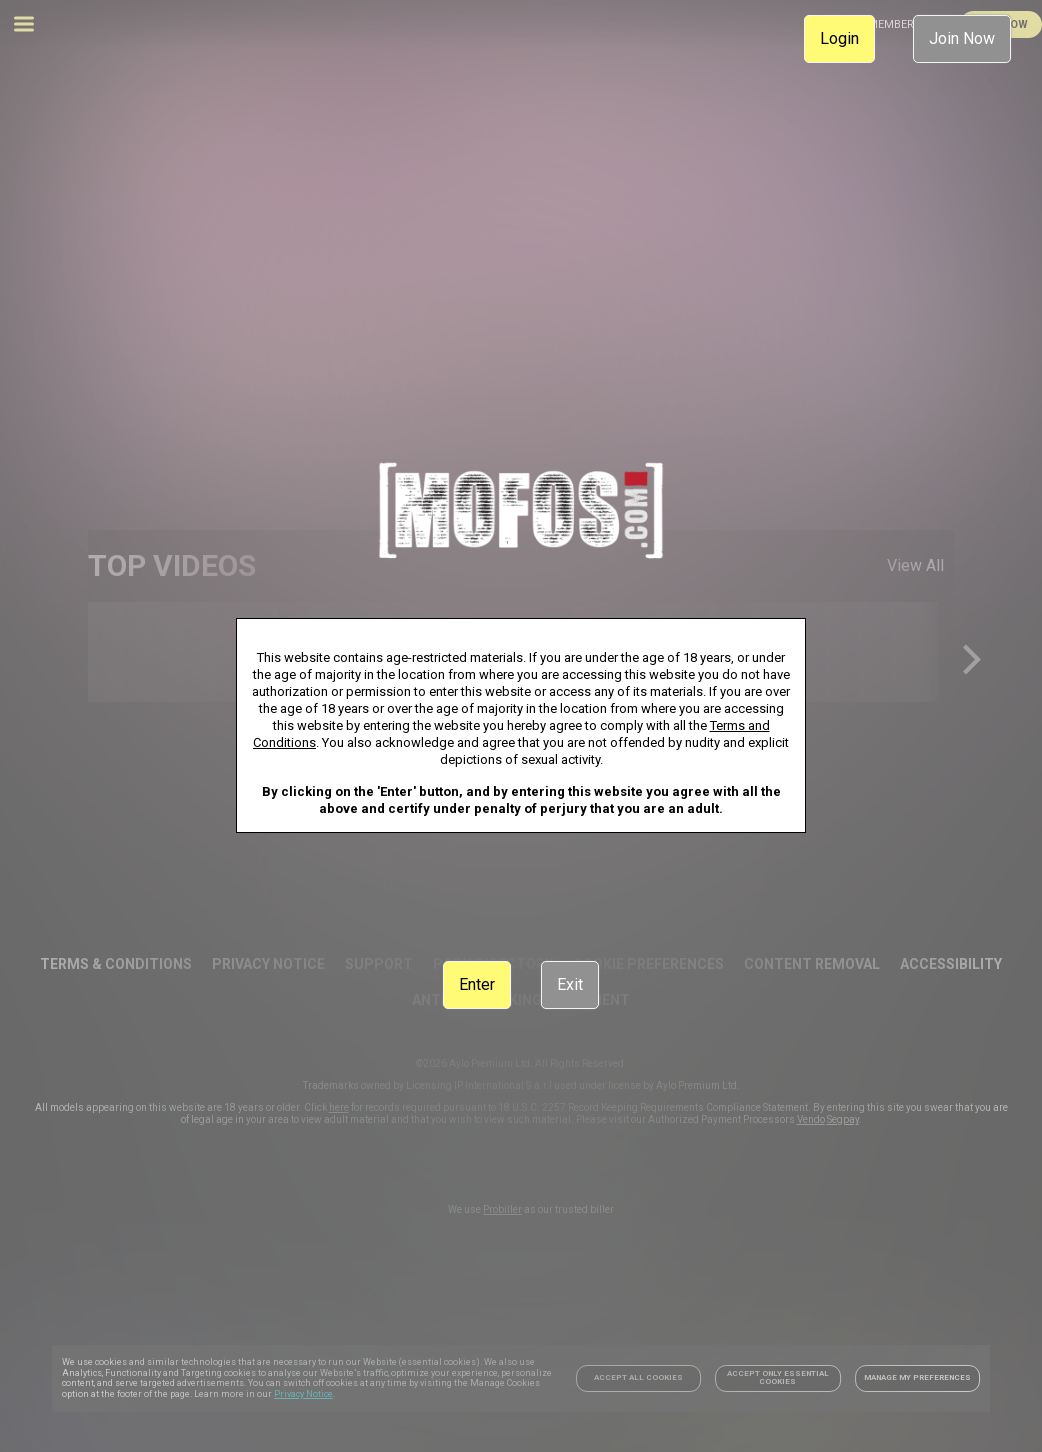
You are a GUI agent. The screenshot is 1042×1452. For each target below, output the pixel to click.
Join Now (962, 38)
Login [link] (839, 38)
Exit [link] (570, 984)
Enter (477, 984)
